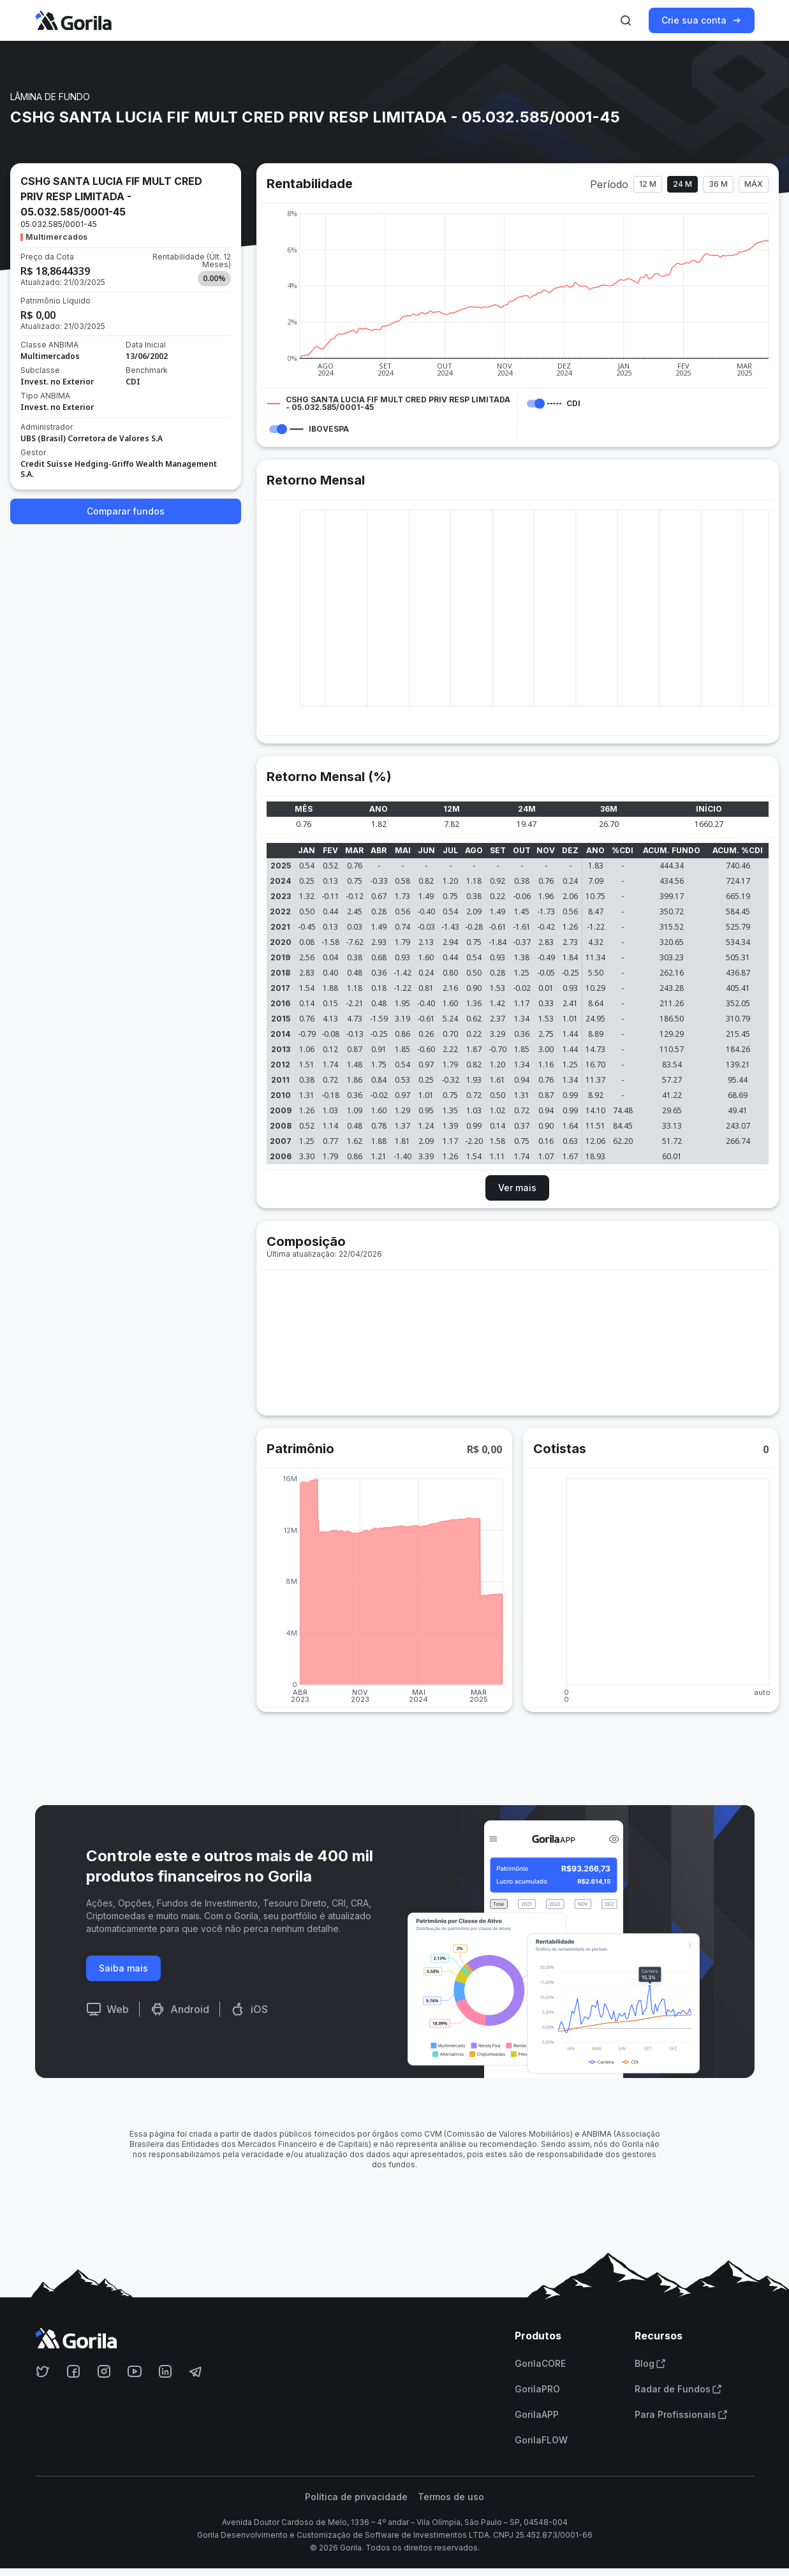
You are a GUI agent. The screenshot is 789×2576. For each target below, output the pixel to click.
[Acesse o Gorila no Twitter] (42, 2371)
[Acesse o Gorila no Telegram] (195, 2371)
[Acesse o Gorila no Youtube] (134, 2371)
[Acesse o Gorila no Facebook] (73, 2371)
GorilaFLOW (541, 2440)
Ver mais (517, 1187)
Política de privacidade (356, 2497)
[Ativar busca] (625, 20)
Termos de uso (451, 2497)
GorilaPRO (537, 2389)
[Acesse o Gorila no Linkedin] (165, 2371)
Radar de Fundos (678, 2389)
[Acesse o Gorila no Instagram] (104, 2371)
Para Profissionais (681, 2415)
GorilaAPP (537, 2415)
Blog (650, 2364)
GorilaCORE (540, 2364)
